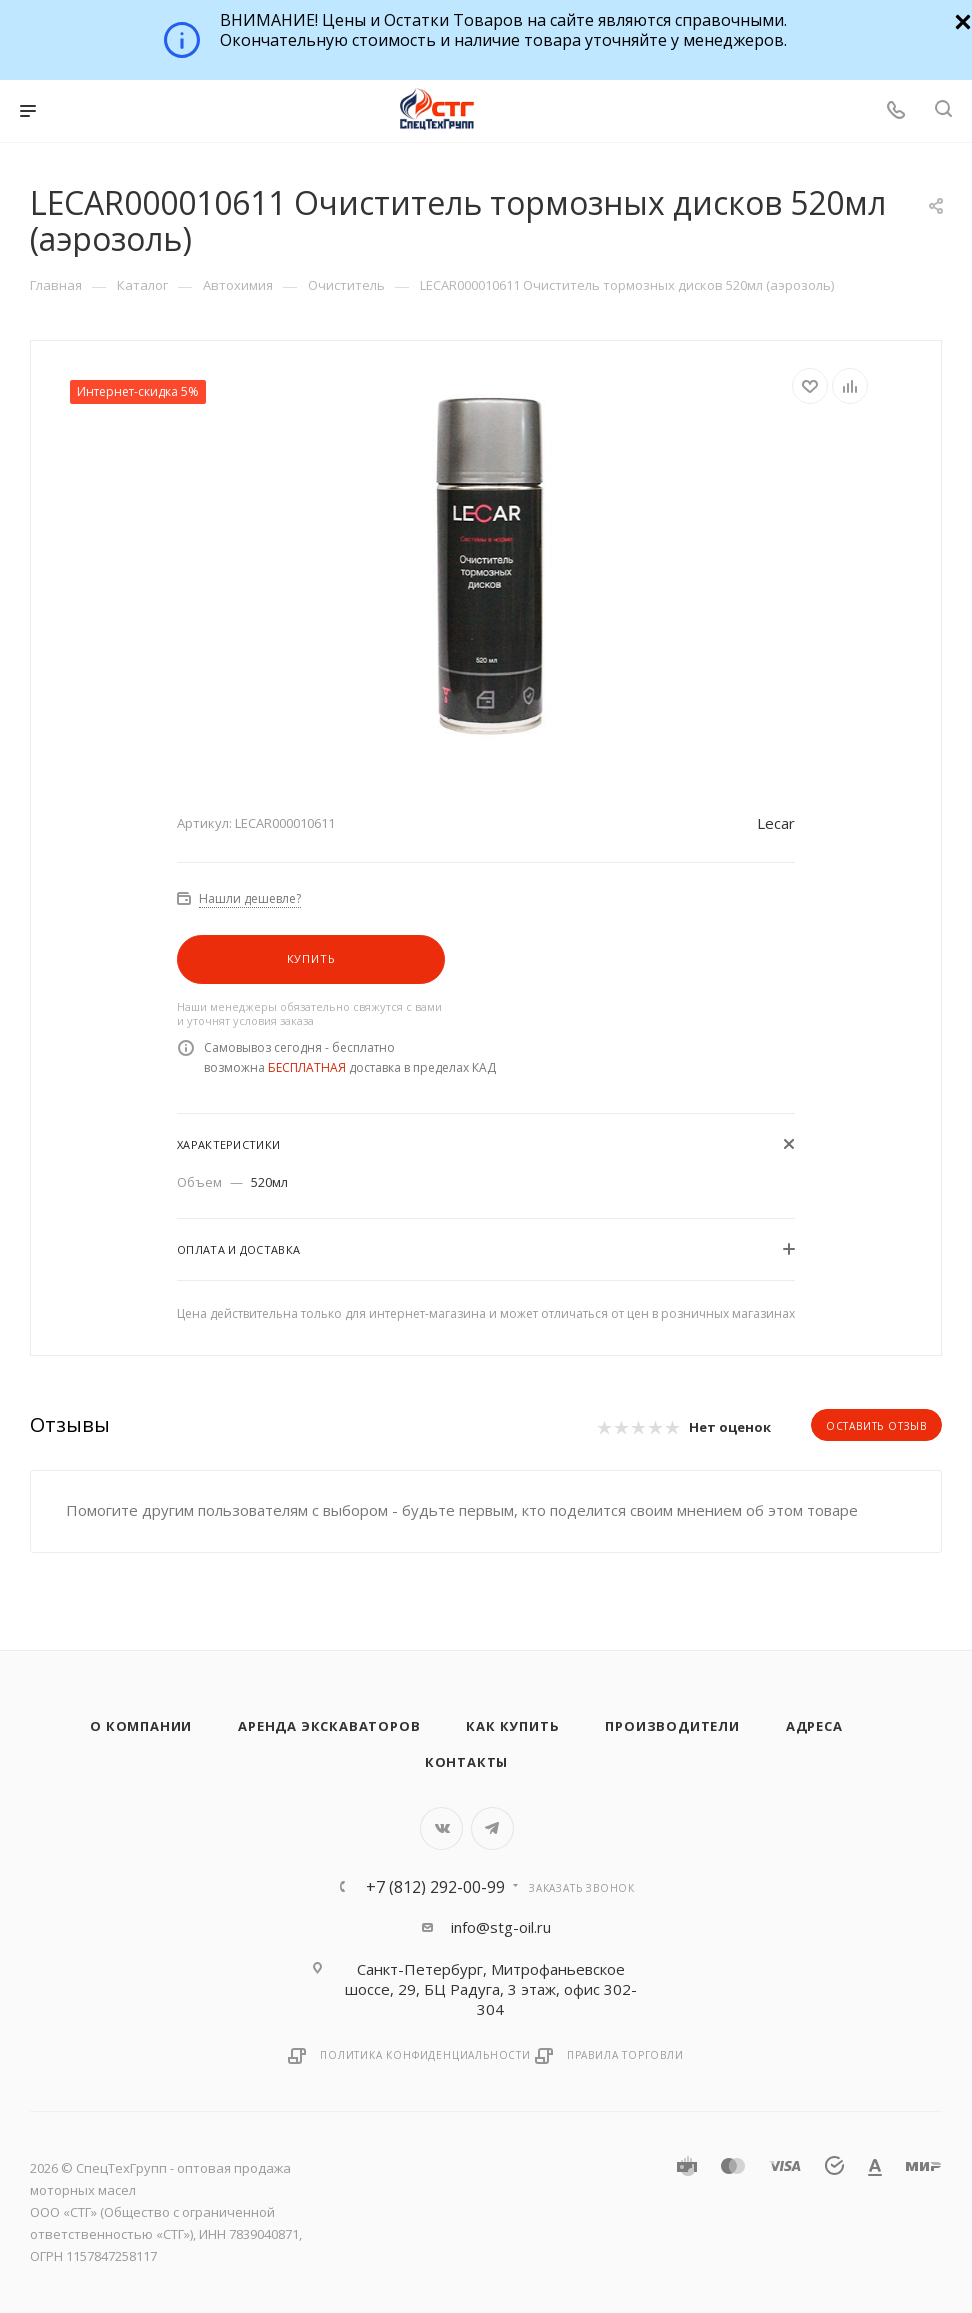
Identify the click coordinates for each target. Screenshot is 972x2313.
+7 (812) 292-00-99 (435, 1887)
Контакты (466, 1762)
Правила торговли (625, 2055)
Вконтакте (441, 1828)
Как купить (512, 1726)
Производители (672, 1726)
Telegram (492, 1828)
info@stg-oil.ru (501, 1927)
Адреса (814, 1726)
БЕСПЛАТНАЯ (307, 1067)
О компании (141, 1726)
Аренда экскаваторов (329, 1726)
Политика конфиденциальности (425, 2055)
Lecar (776, 823)
